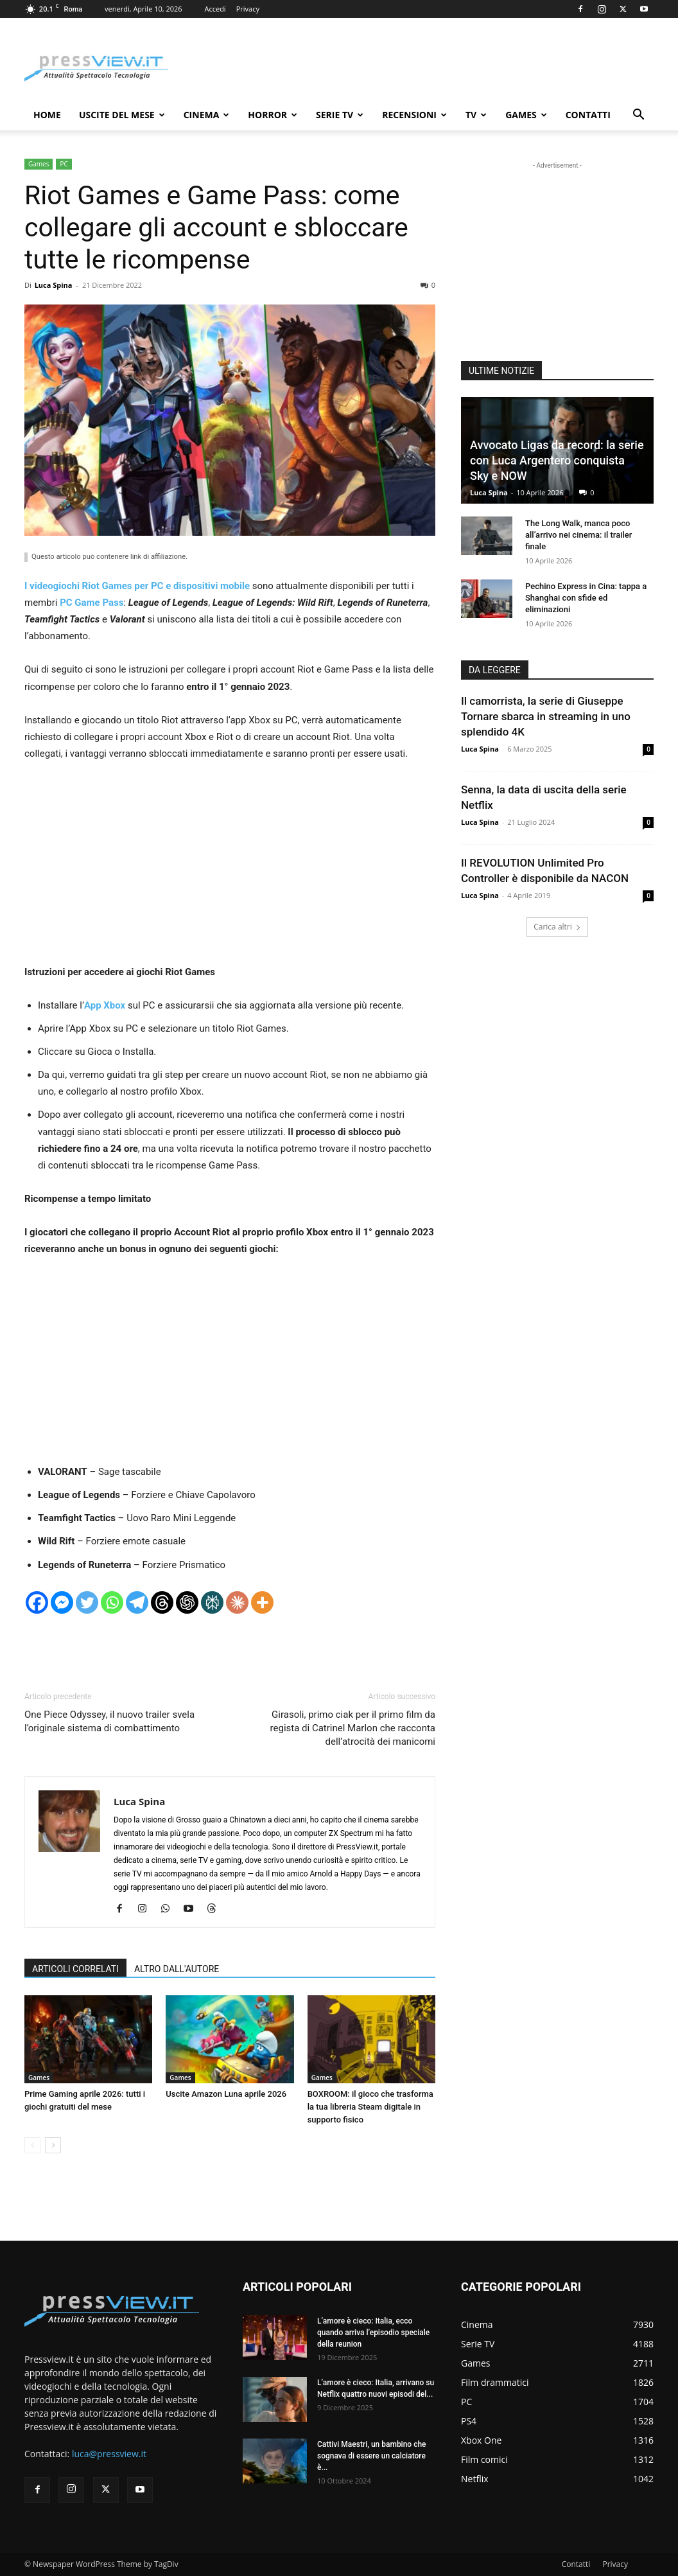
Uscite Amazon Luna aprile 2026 (226, 2094)
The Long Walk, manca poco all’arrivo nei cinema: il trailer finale (578, 534)
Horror (272, 115)
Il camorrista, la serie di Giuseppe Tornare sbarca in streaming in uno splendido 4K (545, 716)
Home (47, 115)
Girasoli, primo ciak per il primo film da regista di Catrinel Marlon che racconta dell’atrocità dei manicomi (352, 1728)
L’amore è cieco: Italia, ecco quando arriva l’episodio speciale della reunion (373, 2332)
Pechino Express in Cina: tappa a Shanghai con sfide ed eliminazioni (586, 597)
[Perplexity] (212, 1602)
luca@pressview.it (109, 2454)
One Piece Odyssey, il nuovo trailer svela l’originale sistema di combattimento (109, 1721)
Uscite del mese (122, 115)
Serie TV (339, 115)
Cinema (207, 115)
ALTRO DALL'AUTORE (176, 1969)
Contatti (588, 115)
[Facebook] (37, 1602)
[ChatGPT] (187, 1602)
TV (476, 115)
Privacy (247, 8)
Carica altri (557, 926)
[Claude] (237, 1602)
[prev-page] (32, 2145)
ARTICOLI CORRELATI (75, 1969)
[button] (638, 116)
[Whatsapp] (112, 1602)
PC (63, 163)
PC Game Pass (91, 602)
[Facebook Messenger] (62, 1602)
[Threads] (162, 1602)
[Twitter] (87, 1602)
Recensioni (414, 115)
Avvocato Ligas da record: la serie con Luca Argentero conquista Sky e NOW (557, 460)
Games (526, 115)
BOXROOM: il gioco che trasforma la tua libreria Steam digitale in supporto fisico (370, 2106)
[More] (262, 1602)
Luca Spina (54, 285)
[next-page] (53, 2145)
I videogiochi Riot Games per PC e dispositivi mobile (137, 586)
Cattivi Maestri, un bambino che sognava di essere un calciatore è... (371, 2456)
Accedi (214, 8)
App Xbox (106, 1005)
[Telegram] (137, 1602)
